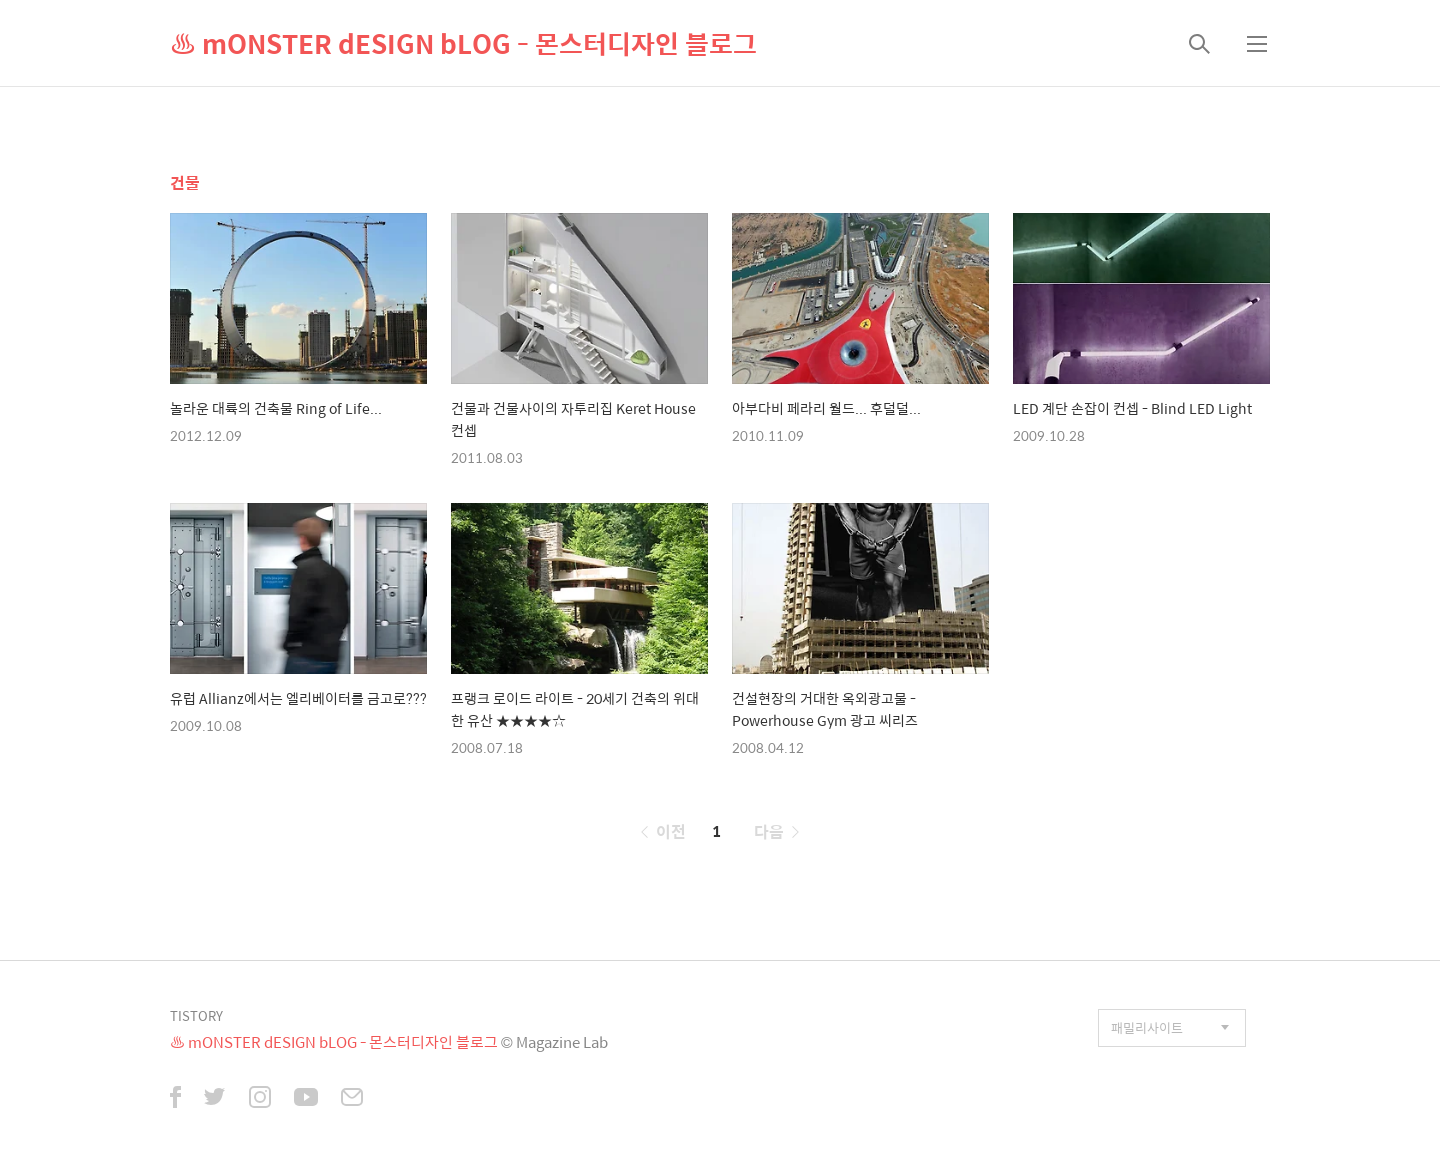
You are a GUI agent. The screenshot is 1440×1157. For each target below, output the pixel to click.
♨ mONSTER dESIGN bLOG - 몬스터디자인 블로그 (463, 43)
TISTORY (196, 1015)
